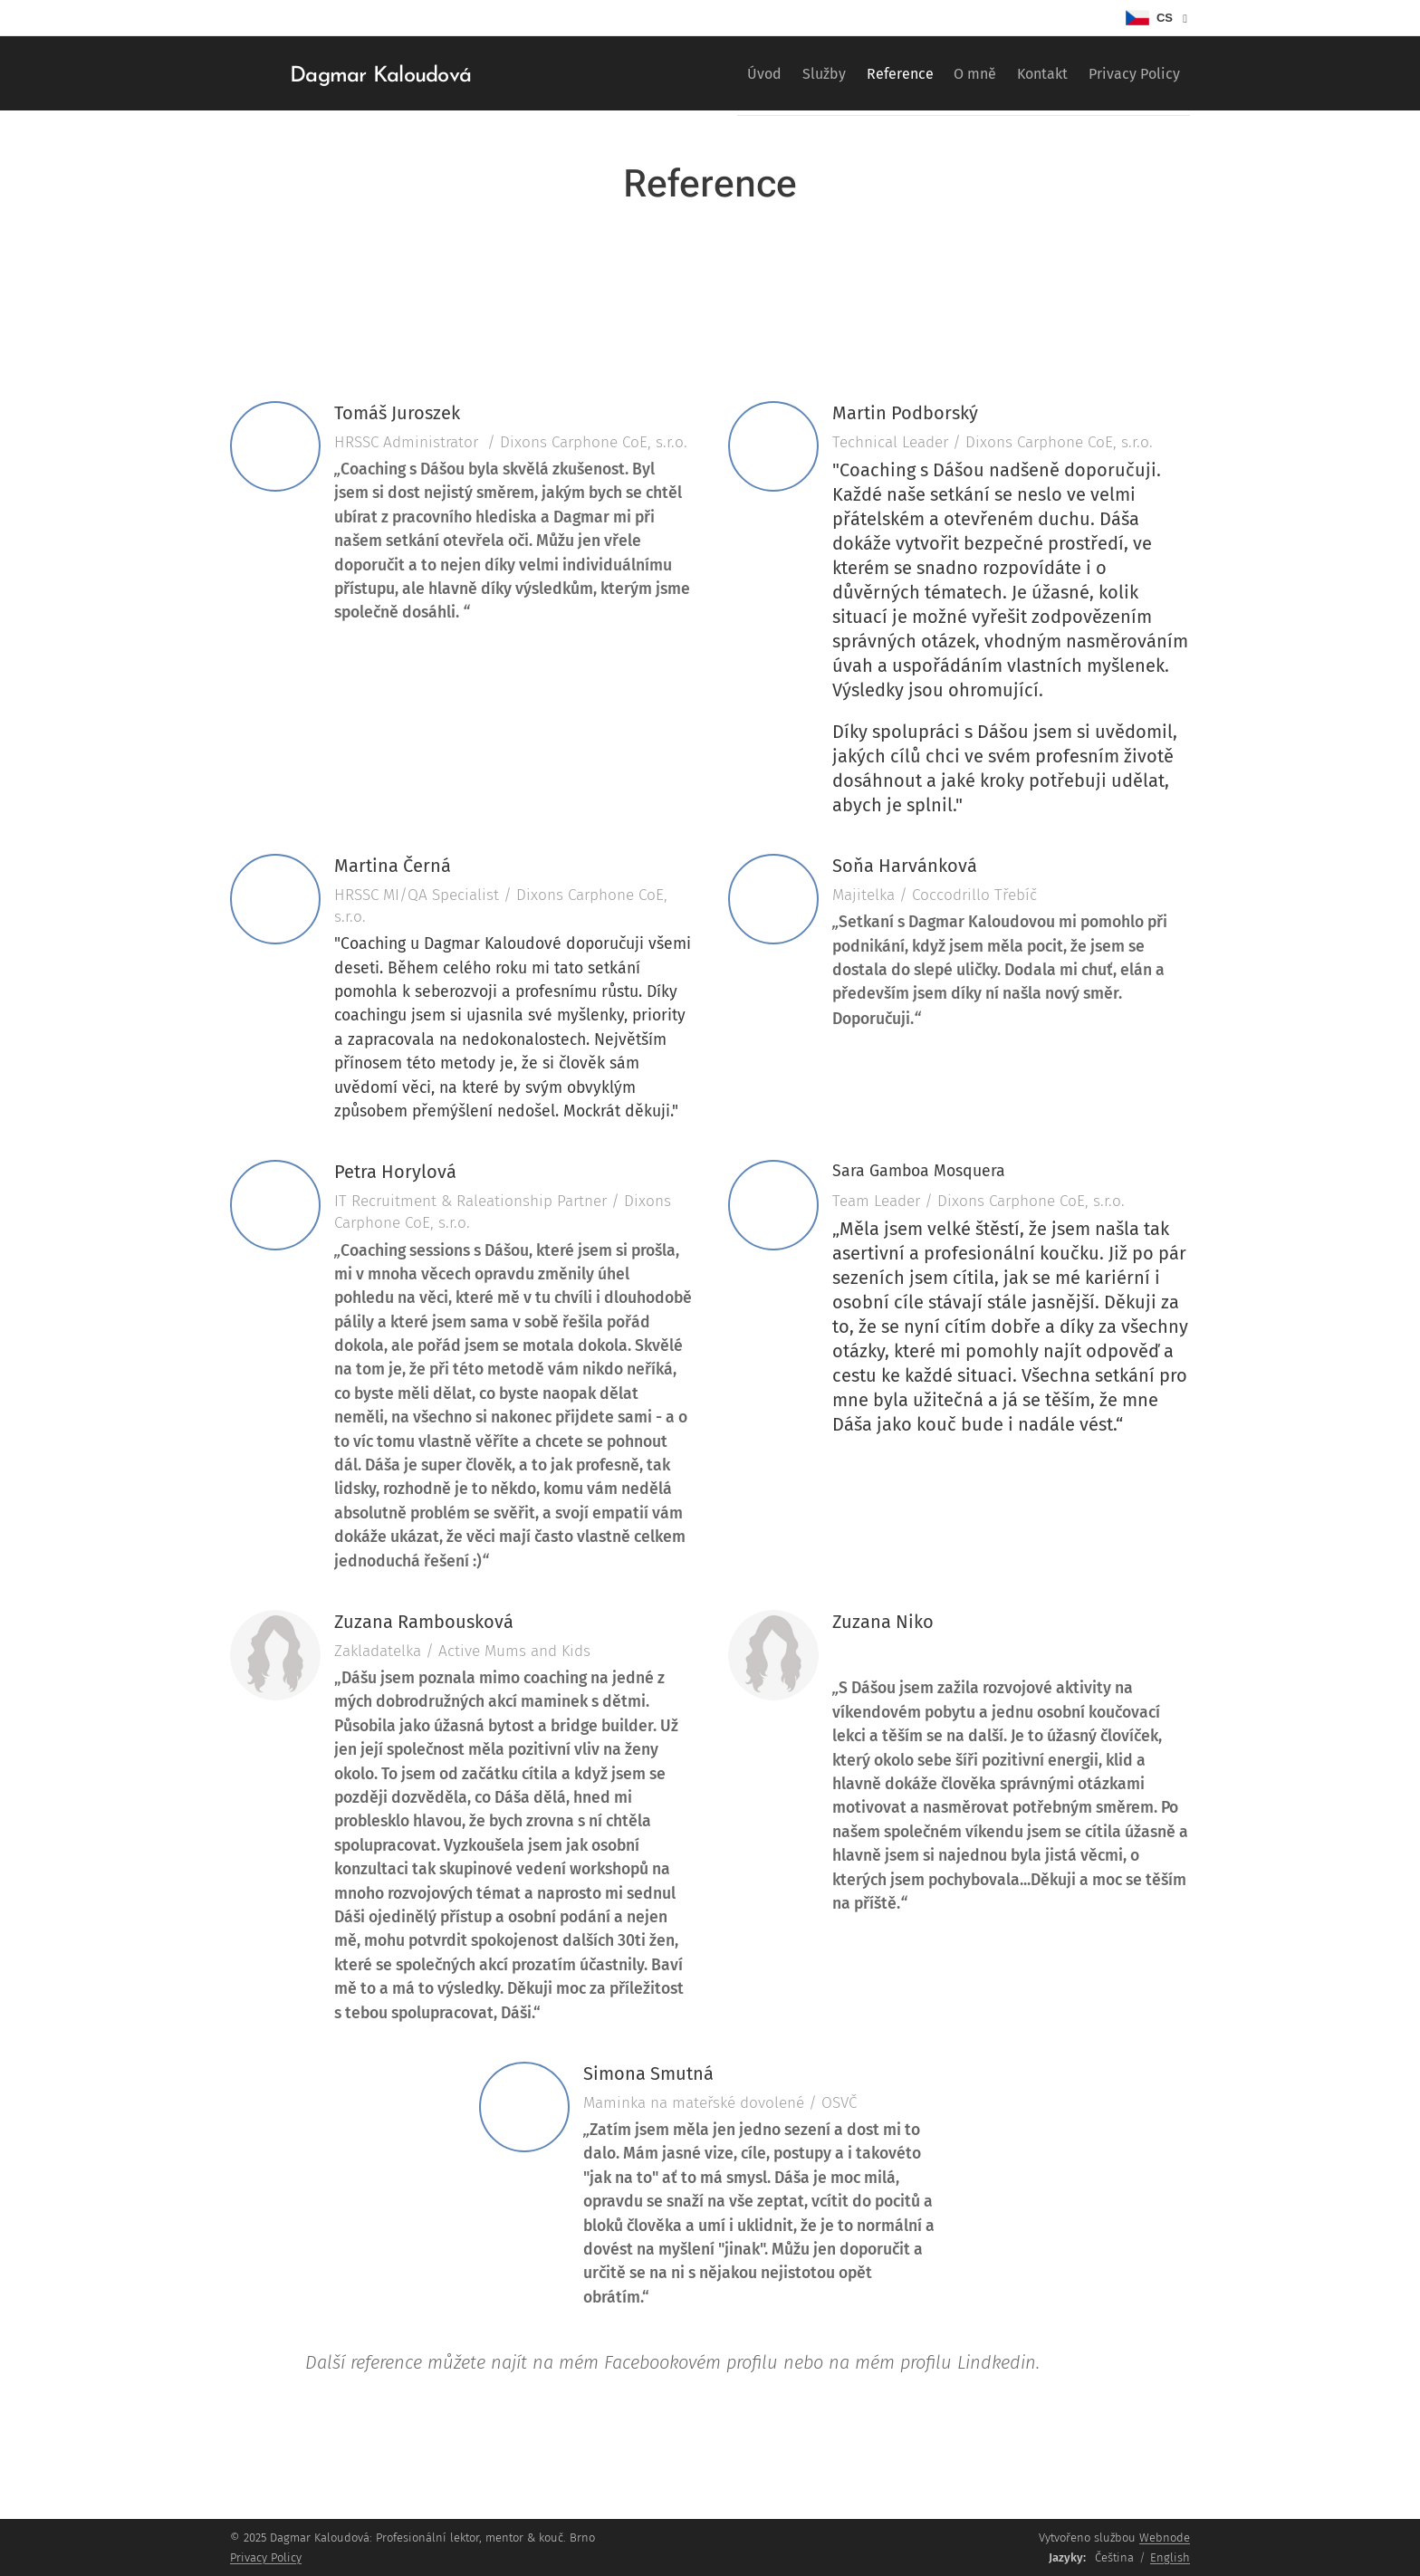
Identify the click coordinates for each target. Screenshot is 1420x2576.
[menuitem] (698, 73)
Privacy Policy (266, 2557)
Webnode (1164, 2537)
